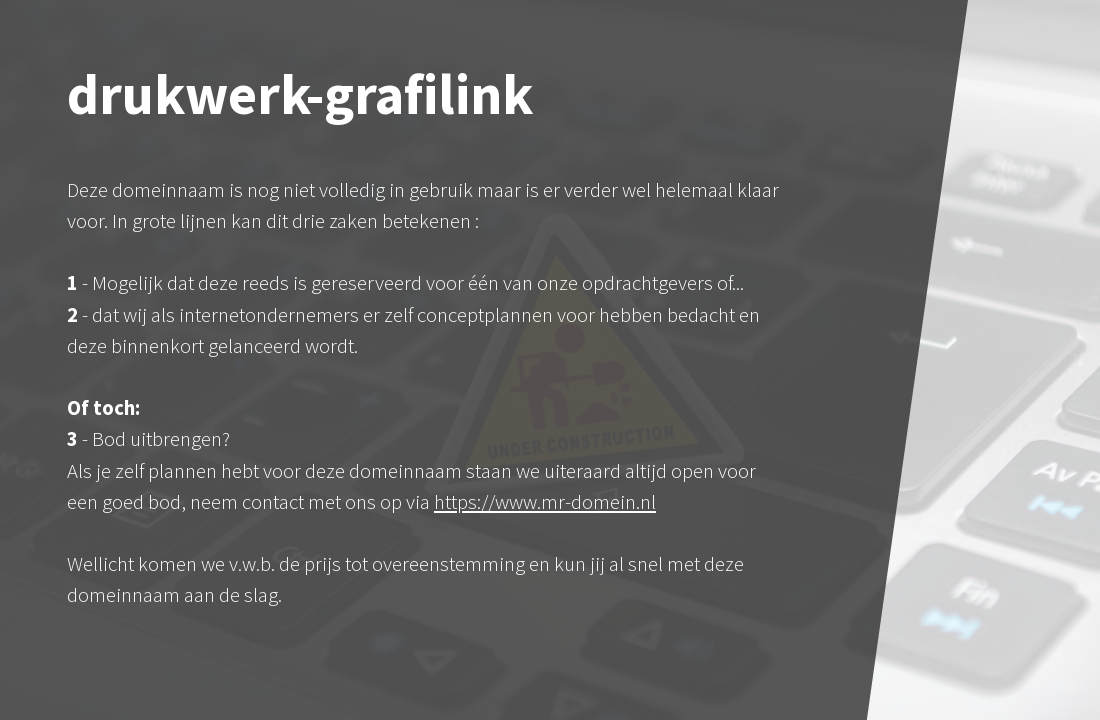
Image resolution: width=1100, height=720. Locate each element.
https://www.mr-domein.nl (545, 502)
